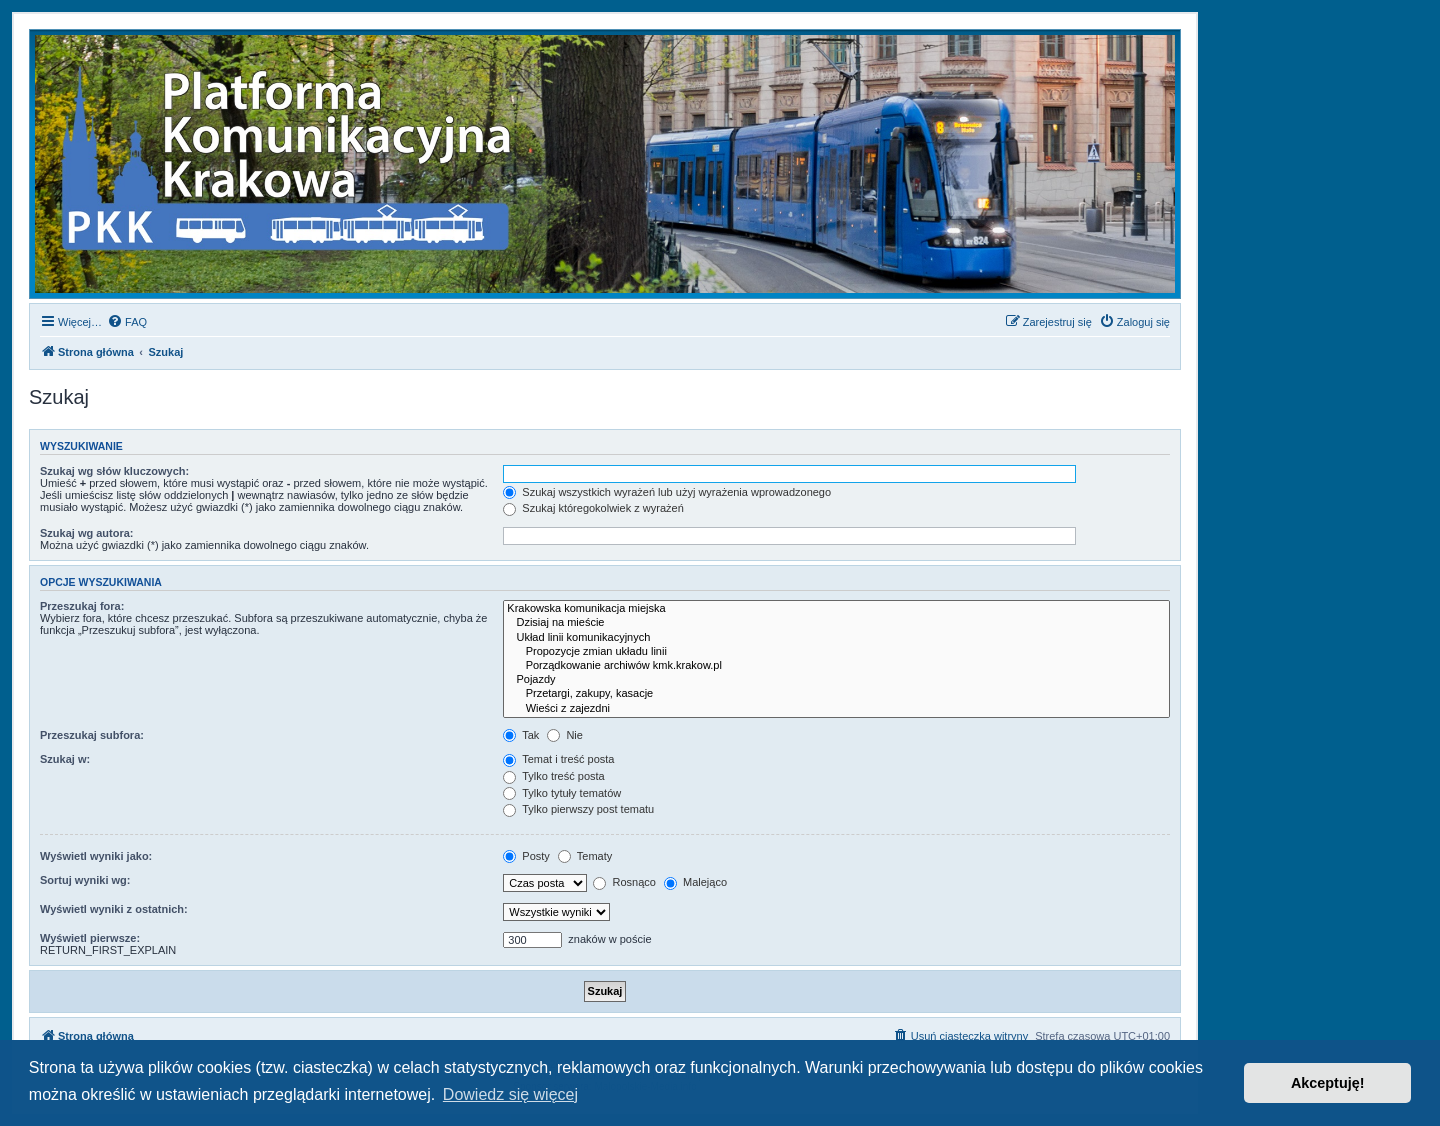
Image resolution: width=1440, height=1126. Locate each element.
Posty (526, 856)
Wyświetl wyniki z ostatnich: (114, 909)
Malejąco (695, 882)
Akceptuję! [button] (1328, 1083)
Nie (565, 735)
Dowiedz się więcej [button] (510, 1094)
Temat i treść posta (558, 759)
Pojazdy (836, 680)
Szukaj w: (65, 759)
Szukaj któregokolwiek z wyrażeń (593, 508)
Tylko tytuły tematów (562, 793)
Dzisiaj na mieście (836, 623)
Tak (521, 735)
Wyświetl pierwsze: (90, 938)
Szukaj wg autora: (87, 533)
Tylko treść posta (553, 776)
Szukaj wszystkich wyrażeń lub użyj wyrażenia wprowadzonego (667, 492)
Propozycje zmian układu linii (836, 652)
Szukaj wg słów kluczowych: (114, 471)
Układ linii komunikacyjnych (836, 638)
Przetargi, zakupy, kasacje (836, 694)
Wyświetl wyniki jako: (96, 856)
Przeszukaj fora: (82, 606)
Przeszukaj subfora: (92, 735)
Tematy (585, 856)
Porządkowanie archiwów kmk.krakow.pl (836, 666)
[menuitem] (127, 322)
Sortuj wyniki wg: (85, 880)
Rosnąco (624, 882)
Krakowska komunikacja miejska (836, 609)
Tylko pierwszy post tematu (578, 809)
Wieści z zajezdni (836, 709)
